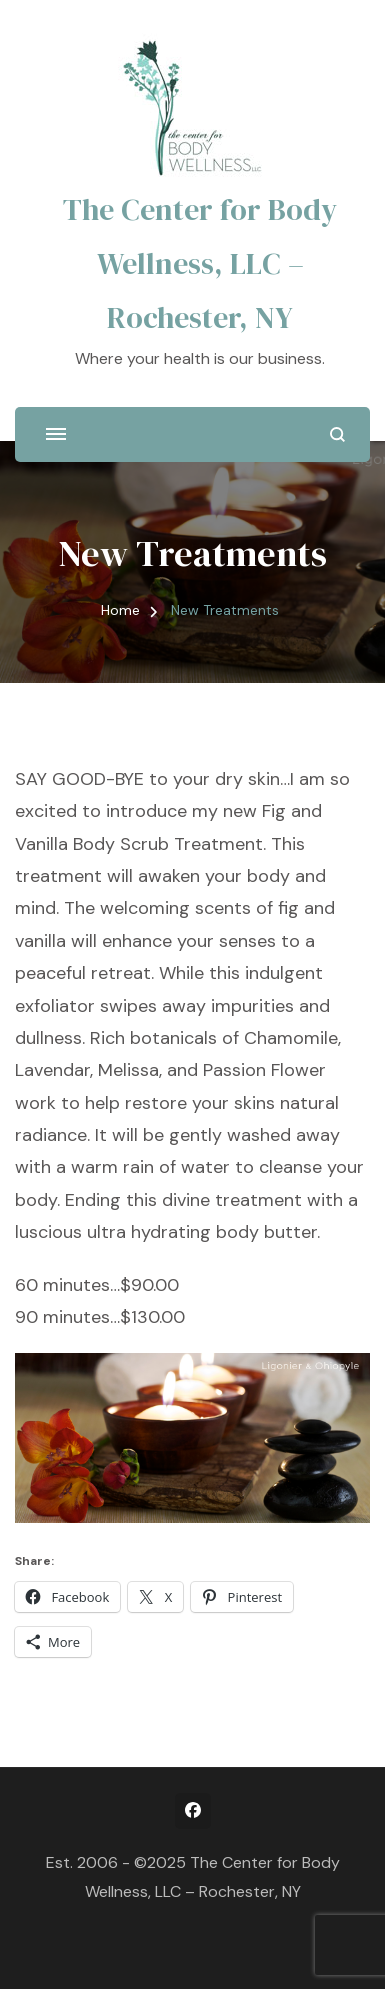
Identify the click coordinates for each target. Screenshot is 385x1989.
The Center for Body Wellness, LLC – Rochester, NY (200, 263)
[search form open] (337, 434)
